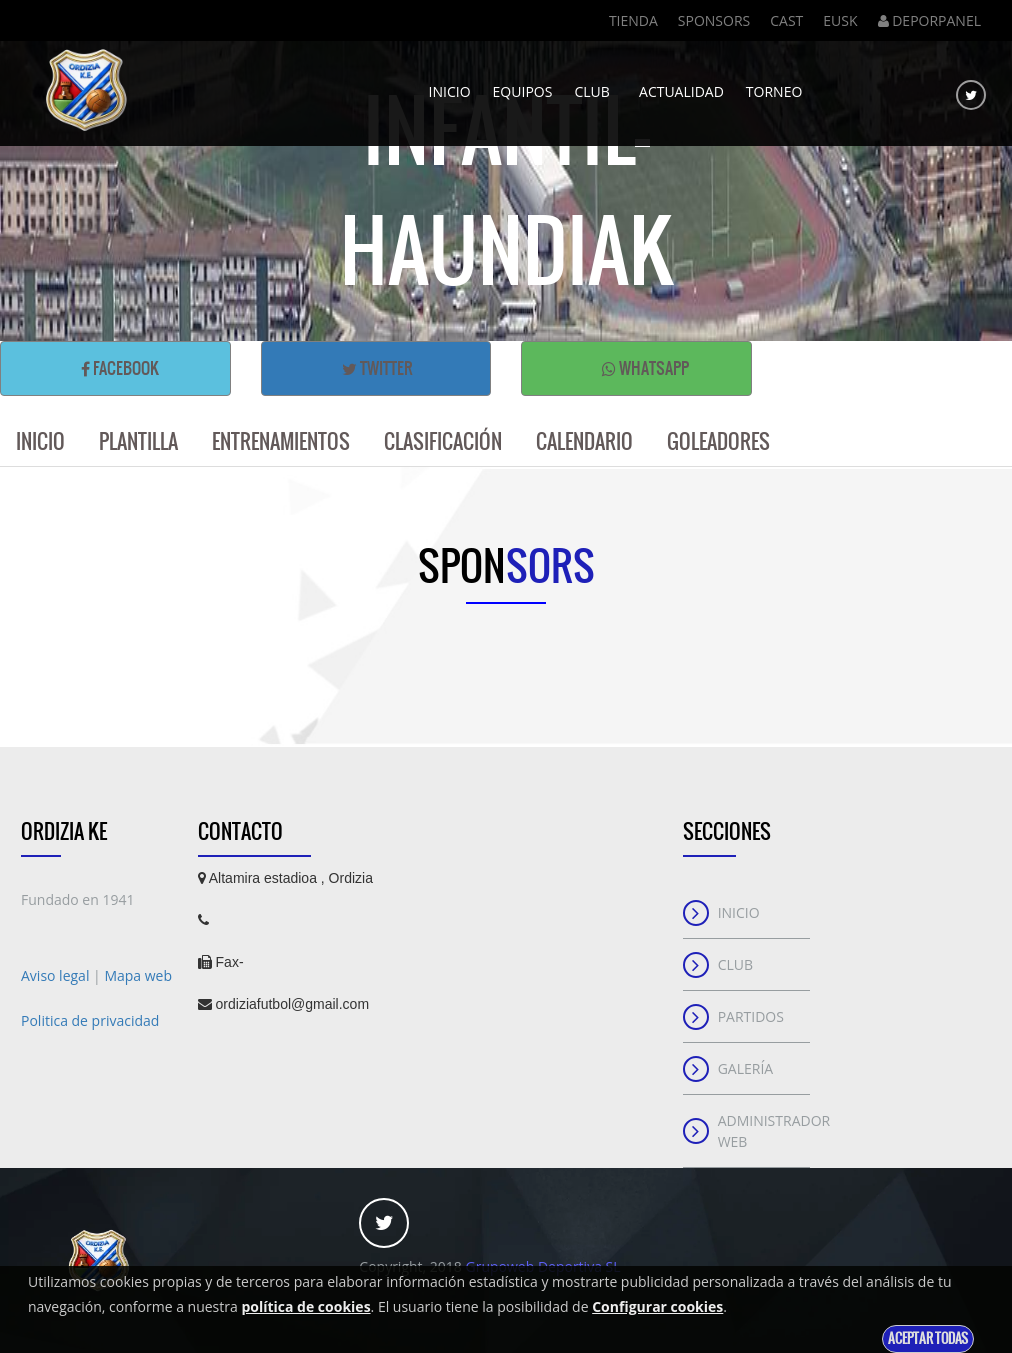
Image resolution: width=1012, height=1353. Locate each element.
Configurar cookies (657, 1306)
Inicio (450, 86)
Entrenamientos (281, 441)
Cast (786, 20)
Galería (746, 1068)
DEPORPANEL (929, 20)
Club (595, 86)
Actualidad (681, 86)
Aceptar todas (928, 1338)
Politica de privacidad (90, 1020)
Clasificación (443, 441)
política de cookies (305, 1306)
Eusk (840, 20)
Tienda (633, 20)
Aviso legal (57, 975)
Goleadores (718, 441)
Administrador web (764, 1131)
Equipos (523, 86)
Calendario (584, 441)
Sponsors (714, 20)
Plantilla (138, 441)
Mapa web (138, 975)
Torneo (774, 86)
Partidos (751, 1016)
